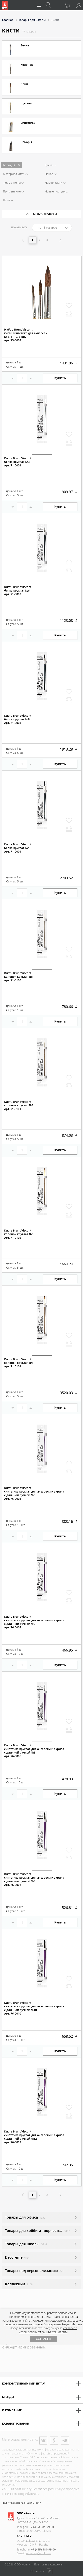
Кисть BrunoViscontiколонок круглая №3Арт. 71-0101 (18, 1105)
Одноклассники (54, 2441)
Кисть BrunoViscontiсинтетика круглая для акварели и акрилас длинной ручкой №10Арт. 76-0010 (34, 2008)
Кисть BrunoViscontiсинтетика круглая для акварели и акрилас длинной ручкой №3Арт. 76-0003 (34, 1493)
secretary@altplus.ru (38, 2531)
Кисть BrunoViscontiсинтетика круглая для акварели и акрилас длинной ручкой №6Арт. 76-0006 (34, 1751)
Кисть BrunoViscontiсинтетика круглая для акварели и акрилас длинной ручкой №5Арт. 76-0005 (34, 1622)
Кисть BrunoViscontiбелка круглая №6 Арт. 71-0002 (18, 590)
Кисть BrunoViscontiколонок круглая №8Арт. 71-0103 (18, 1362)
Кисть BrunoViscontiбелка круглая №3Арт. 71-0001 (18, 461)
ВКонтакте (43, 2441)
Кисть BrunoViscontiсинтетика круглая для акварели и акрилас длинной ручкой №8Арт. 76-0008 (34, 1879)
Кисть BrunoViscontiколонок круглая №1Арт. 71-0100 (18, 976)
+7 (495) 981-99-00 (41, 2527)
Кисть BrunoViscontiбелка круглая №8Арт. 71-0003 (18, 719)
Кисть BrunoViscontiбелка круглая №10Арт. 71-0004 (18, 848)
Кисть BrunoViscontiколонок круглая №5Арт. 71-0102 (18, 1234)
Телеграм (65, 2441)
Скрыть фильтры (45, 214)
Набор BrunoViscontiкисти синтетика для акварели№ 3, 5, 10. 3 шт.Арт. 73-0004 (25, 335)
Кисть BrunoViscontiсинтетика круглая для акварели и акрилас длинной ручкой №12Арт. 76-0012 (34, 2137)
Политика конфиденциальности (21, 2502)
